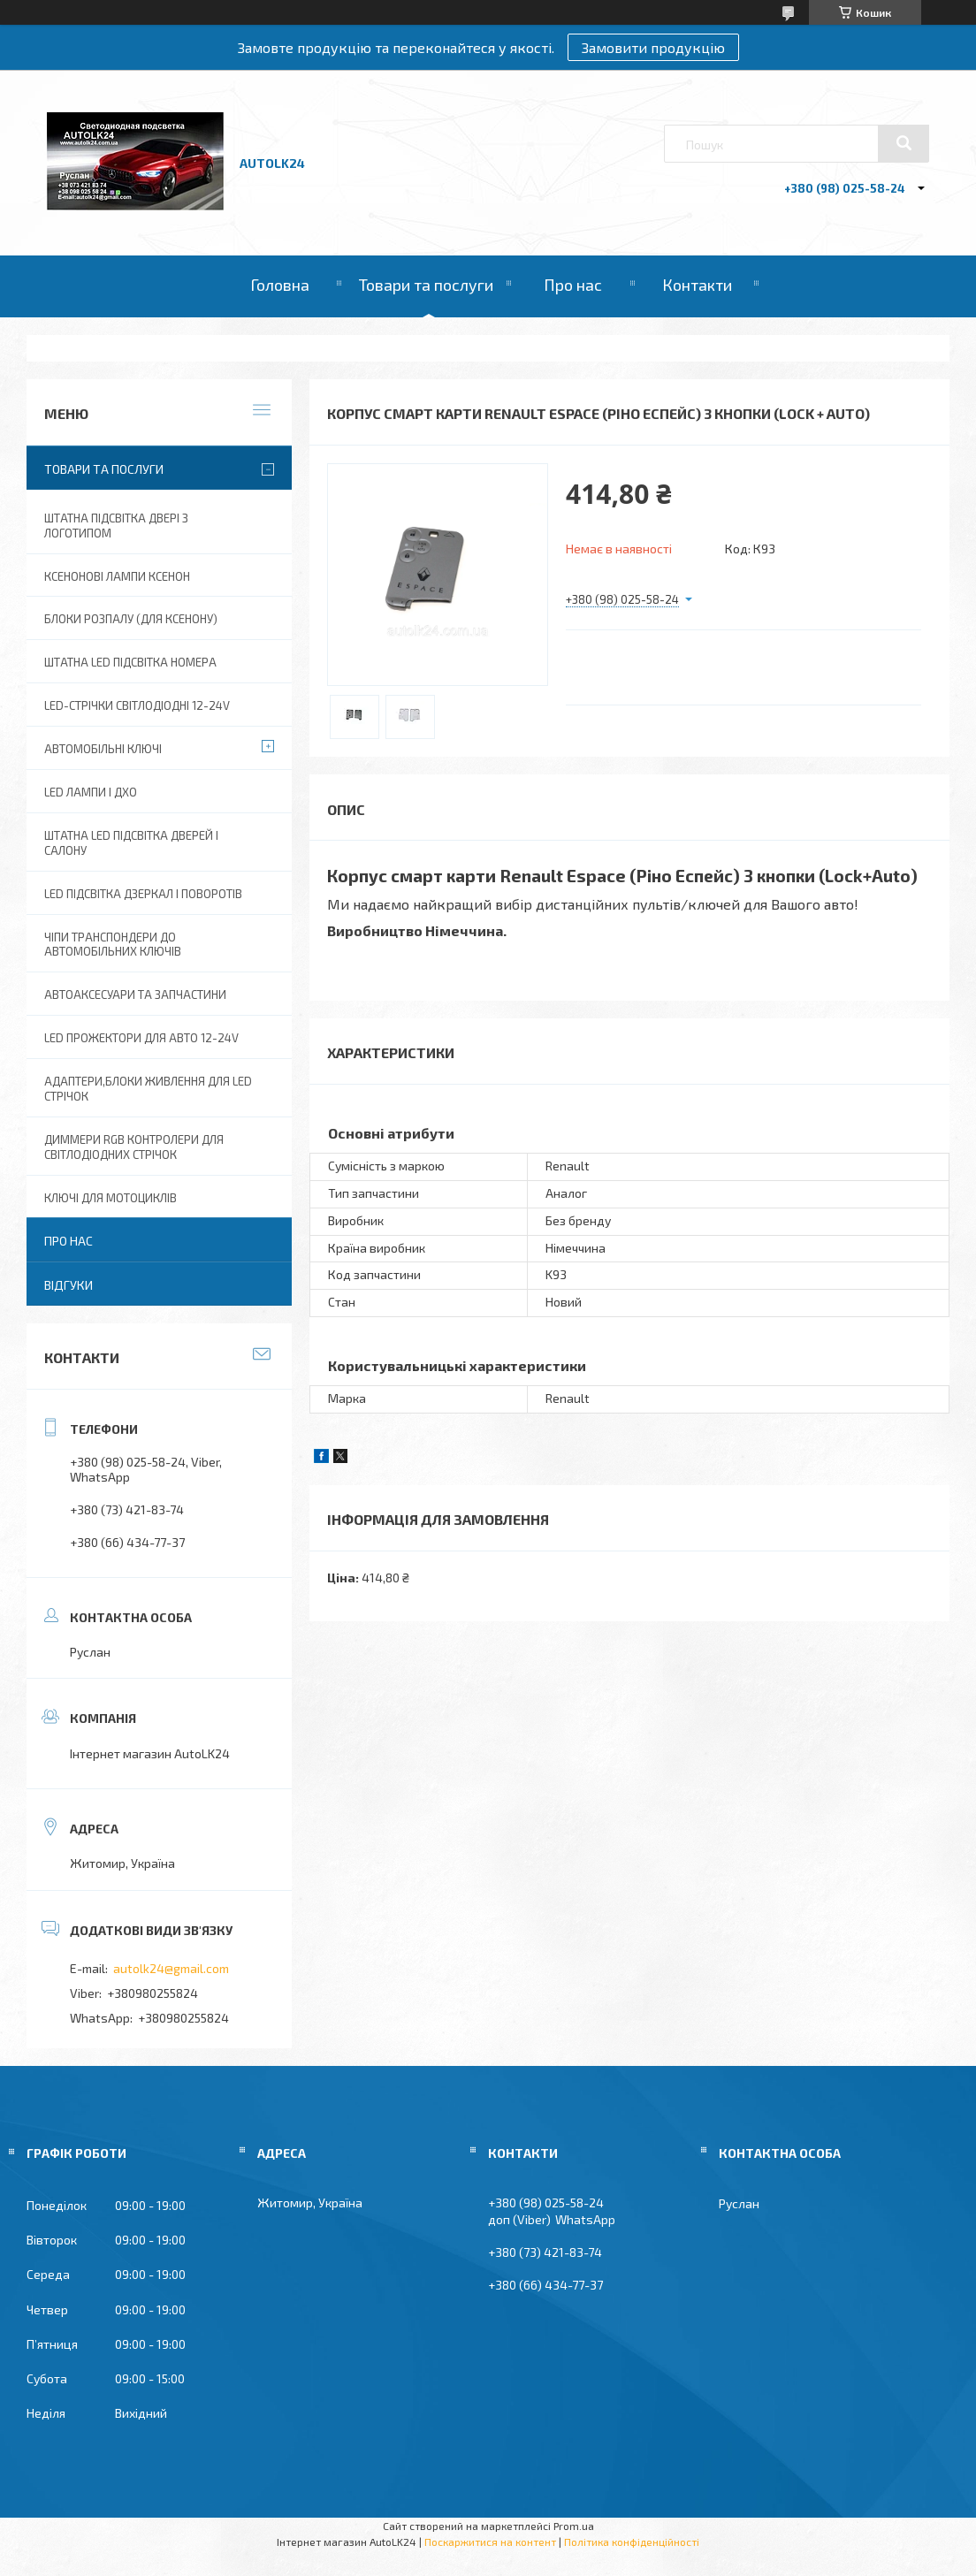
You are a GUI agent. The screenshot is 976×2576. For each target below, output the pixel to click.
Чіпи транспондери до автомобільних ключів (112, 944)
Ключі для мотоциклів (110, 1198)
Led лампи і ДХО (90, 792)
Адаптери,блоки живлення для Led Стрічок (148, 1088)
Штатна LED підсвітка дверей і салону (131, 842)
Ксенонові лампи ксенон (117, 576)
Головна (279, 284)
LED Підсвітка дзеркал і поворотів (143, 894)
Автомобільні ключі (103, 749)
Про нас (573, 284)
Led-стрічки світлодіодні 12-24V (137, 705)
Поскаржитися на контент (490, 2541)
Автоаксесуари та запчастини (135, 994)
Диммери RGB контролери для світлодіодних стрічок (134, 1147)
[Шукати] (903, 143)
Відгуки (68, 1284)
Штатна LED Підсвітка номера (130, 662)
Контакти (697, 284)
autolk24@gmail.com (171, 1968)
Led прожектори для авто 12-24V (141, 1038)
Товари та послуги (426, 284)
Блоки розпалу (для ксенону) (130, 619)
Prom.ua (573, 2525)
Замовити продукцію (653, 47)
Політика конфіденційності (631, 2541)
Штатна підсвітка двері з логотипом (116, 525)
